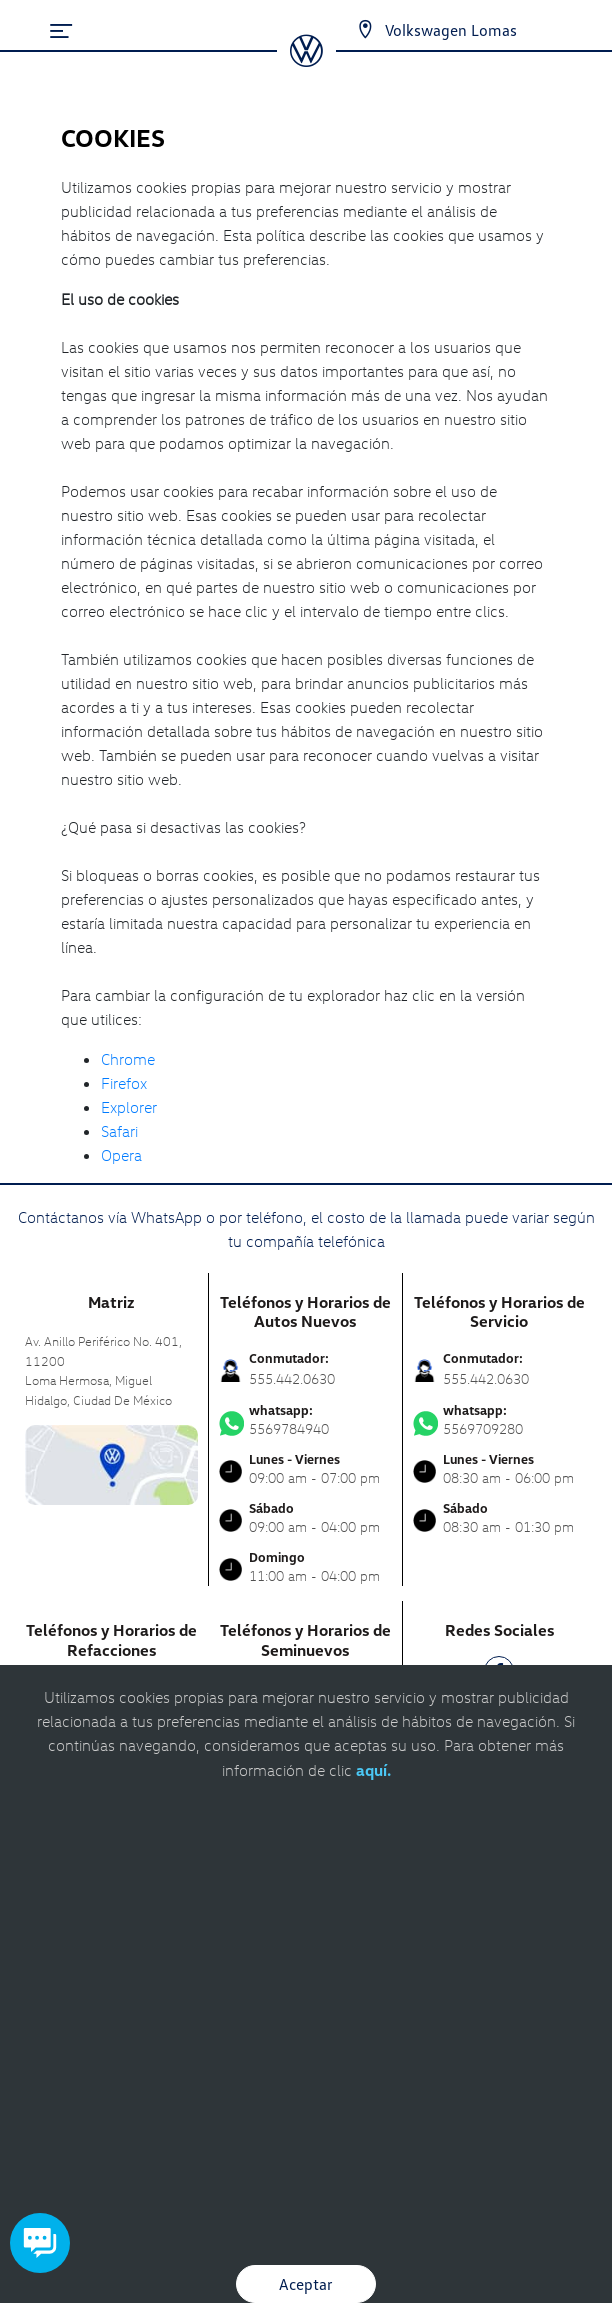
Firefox (124, 1083)
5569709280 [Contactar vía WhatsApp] (500, 1420)
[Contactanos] (347, 30)
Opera (121, 1155)
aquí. (373, 1770)
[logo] (306, 60)
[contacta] (111, 1463)
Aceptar (306, 2284)
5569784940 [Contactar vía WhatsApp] (305, 1420)
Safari (119, 1131)
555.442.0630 (292, 1378)
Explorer (129, 1107)
